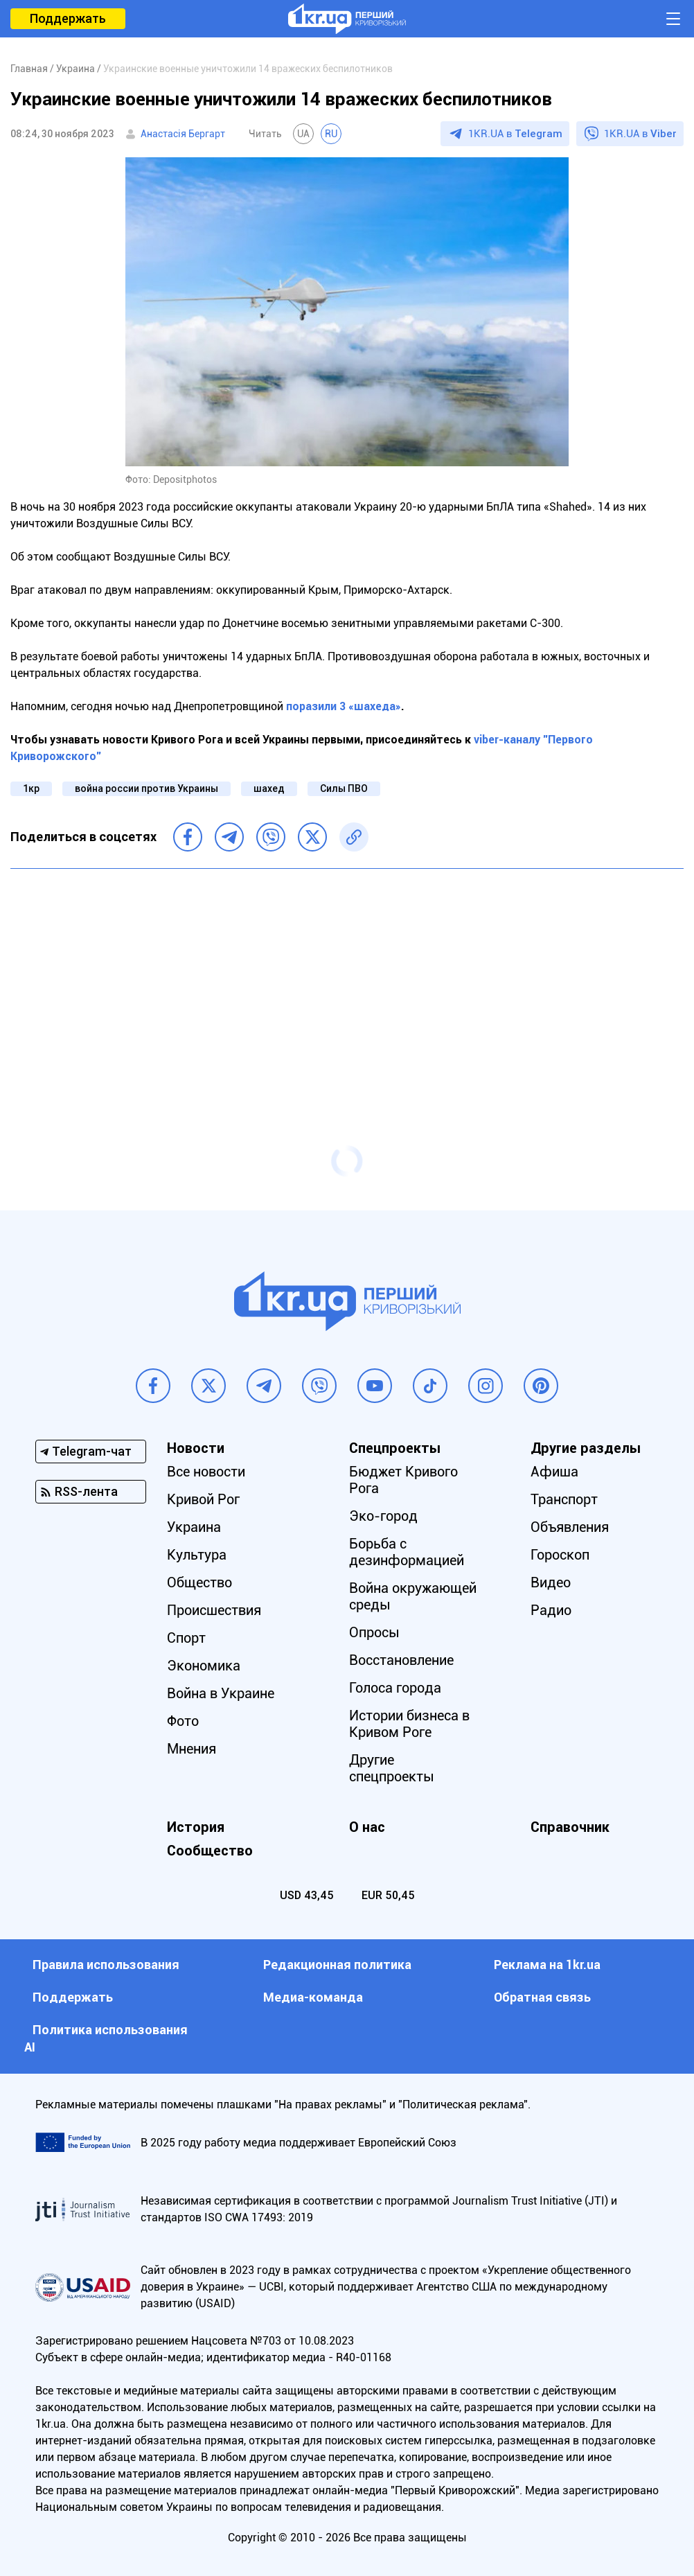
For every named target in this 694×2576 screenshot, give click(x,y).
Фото (183, 1721)
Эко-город (383, 1516)
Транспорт (564, 1499)
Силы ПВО (344, 788)
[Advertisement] (347, 980)
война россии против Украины (146, 788)
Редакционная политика (337, 1964)
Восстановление (401, 1660)
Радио (551, 1610)
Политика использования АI (106, 2038)
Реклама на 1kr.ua (547, 1964)
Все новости (206, 1471)
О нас (367, 1827)
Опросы (374, 1632)
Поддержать (68, 18)
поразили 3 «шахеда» (343, 706)
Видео (551, 1582)
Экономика (203, 1665)
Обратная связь (542, 1997)
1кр (31, 788)
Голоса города (395, 1687)
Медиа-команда (313, 1997)
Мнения (191, 1748)
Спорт (186, 1638)
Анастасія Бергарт (183, 133)
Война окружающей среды (413, 1596)
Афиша (554, 1471)
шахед (269, 788)
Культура (196, 1554)
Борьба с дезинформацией (406, 1552)
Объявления (570, 1527)
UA (303, 133)
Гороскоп (560, 1554)
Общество (199, 1582)
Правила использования (106, 1964)
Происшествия (214, 1610)
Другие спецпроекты (391, 1768)
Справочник (570, 1827)
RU (331, 133)
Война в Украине (220, 1693)
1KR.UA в (515, 133)
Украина (194, 1527)
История (195, 1827)
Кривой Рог (203, 1499)
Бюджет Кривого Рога (403, 1480)
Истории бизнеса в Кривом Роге (409, 1723)
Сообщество (210, 1850)
